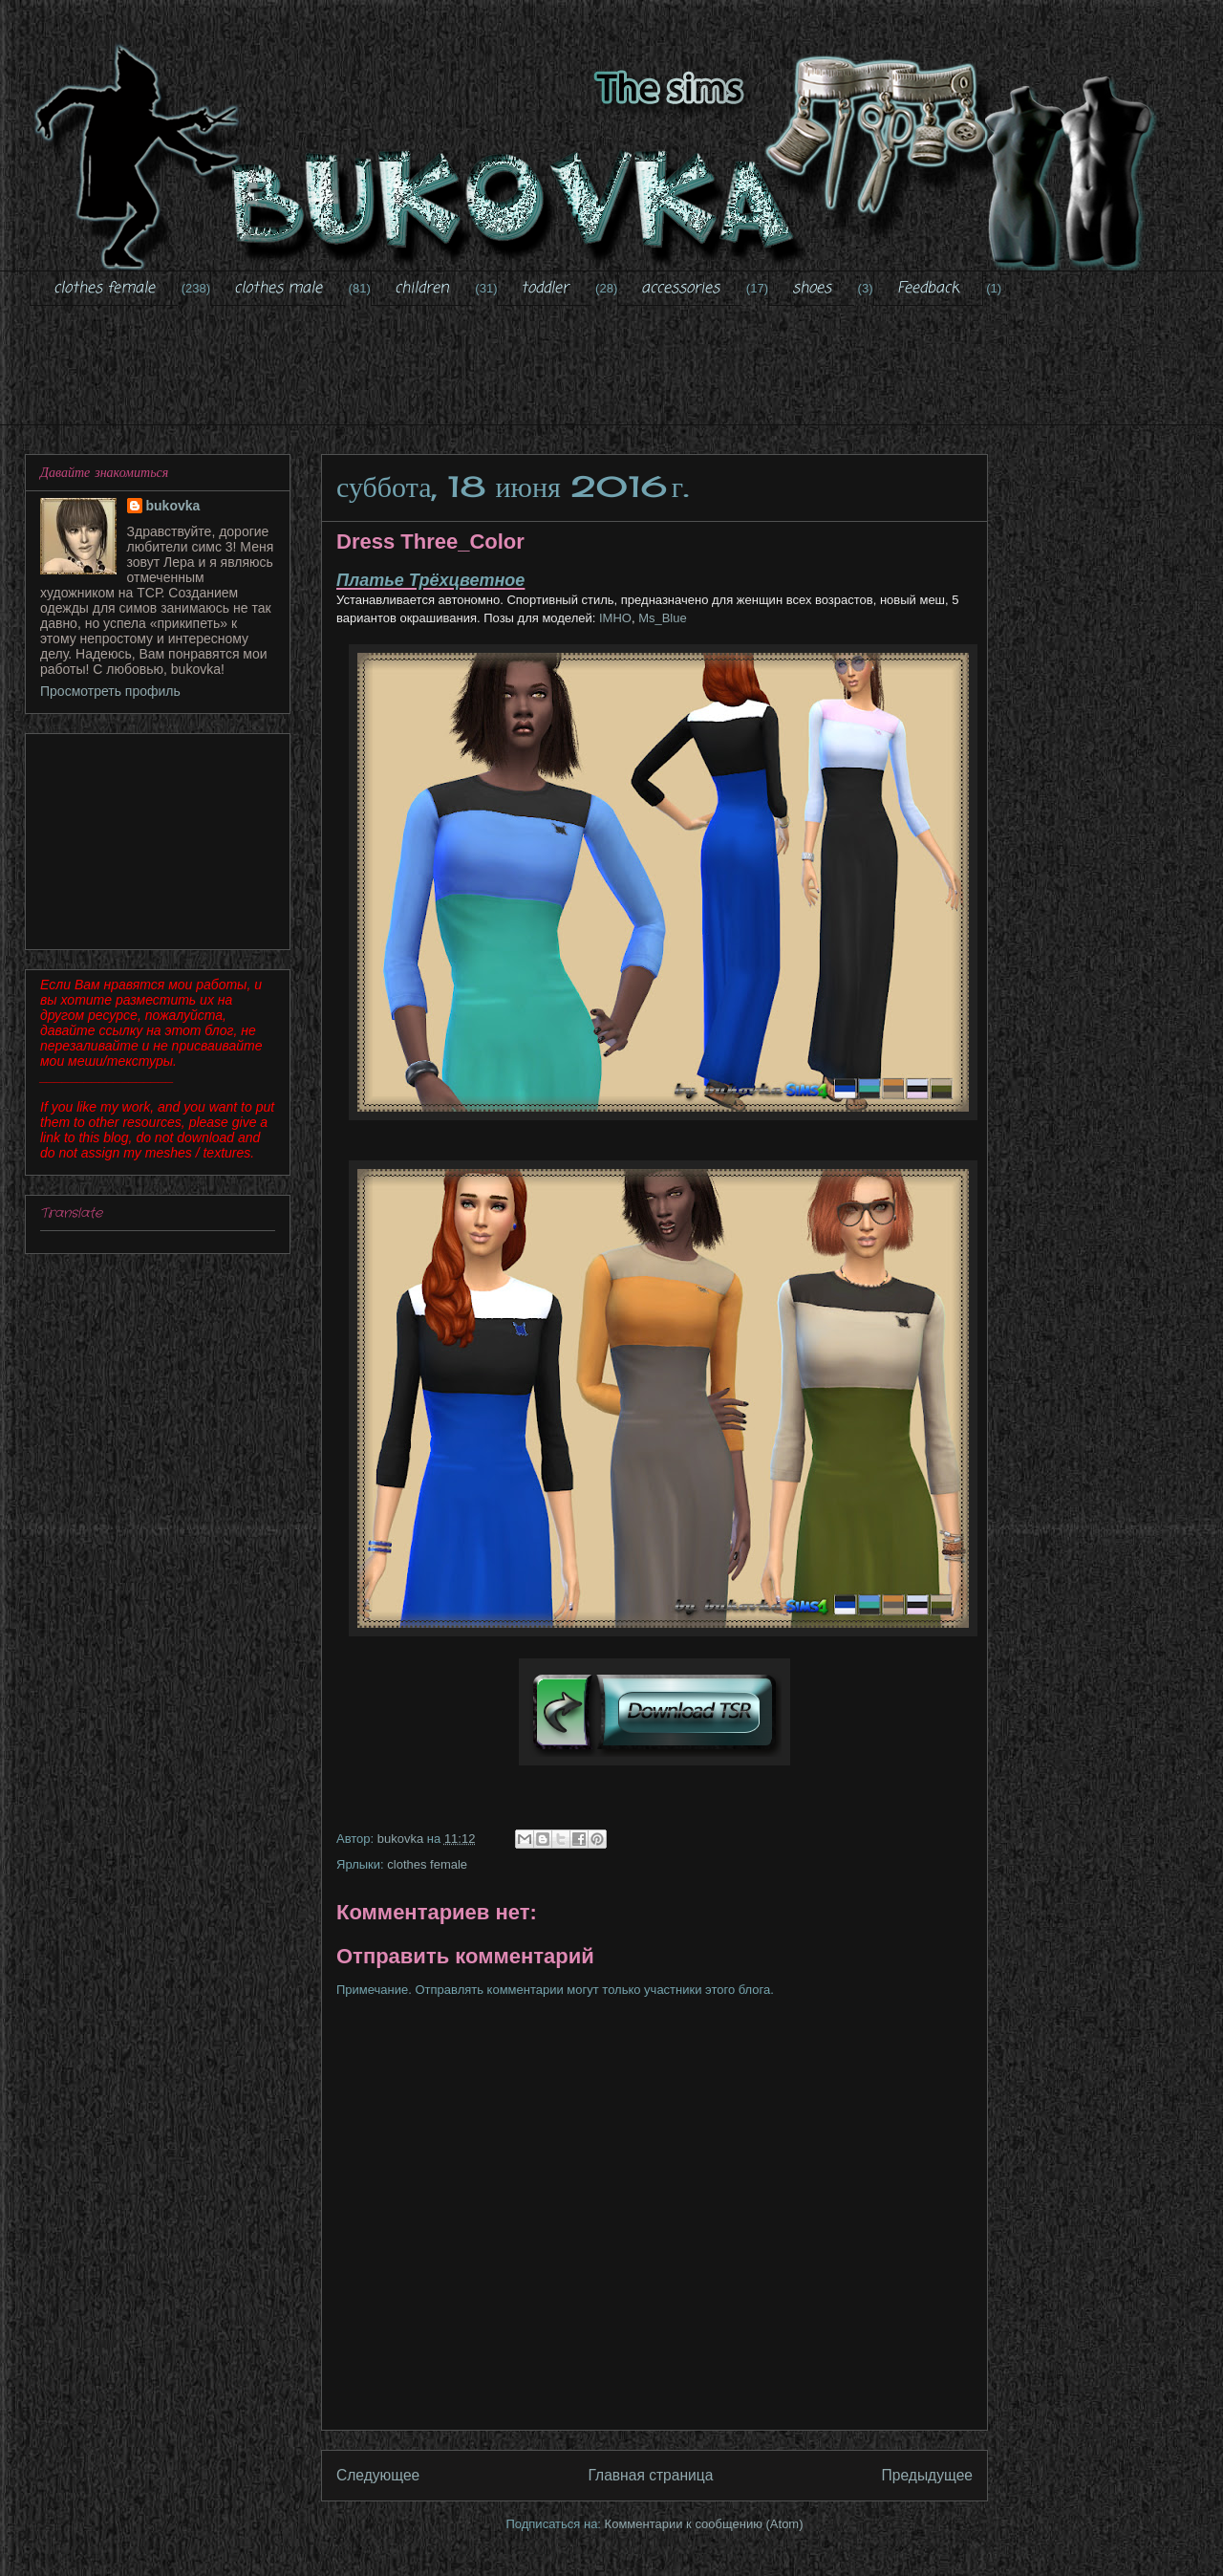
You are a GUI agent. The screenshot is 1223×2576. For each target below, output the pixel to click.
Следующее (377, 2475)
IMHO (613, 618)
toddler (545, 288)
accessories (680, 288)
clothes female (104, 288)
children (422, 288)
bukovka (173, 505)
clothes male (278, 288)
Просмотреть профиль (110, 691)
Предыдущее (927, 2475)
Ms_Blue (662, 618)
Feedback (928, 288)
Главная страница (650, 2475)
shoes (811, 288)
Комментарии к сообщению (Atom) (704, 2524)
